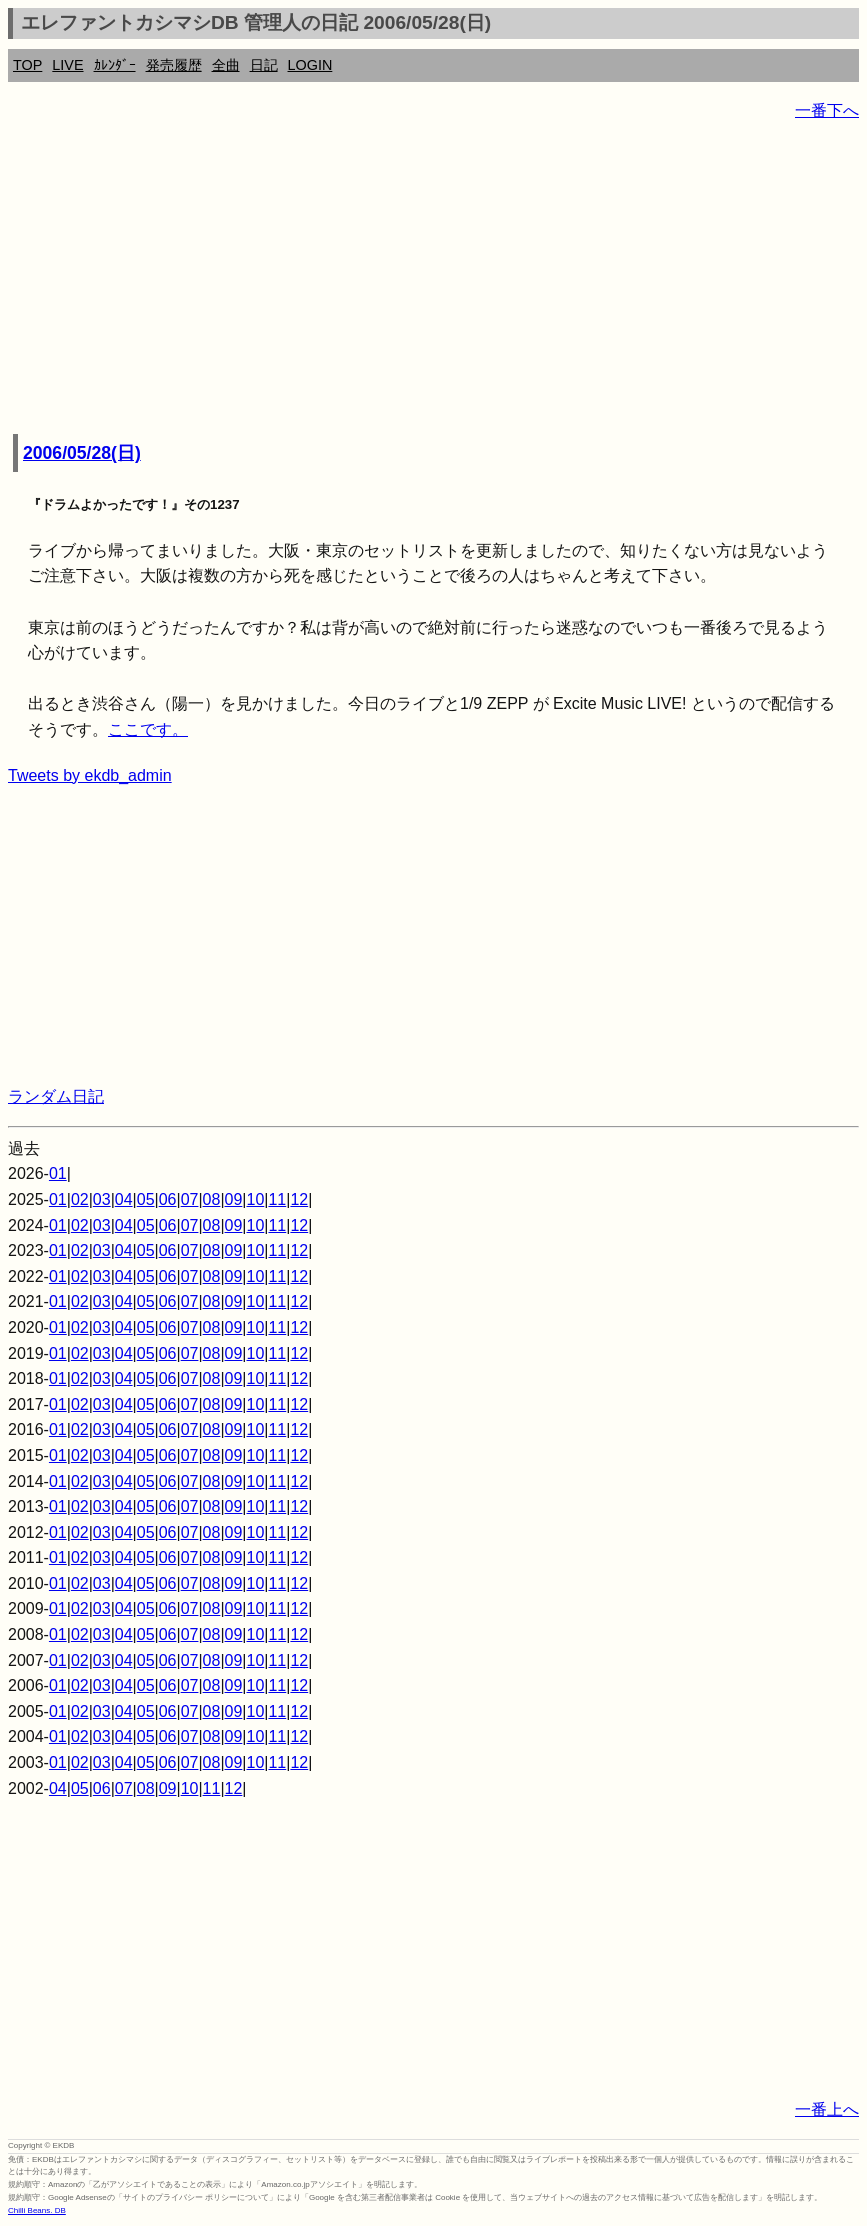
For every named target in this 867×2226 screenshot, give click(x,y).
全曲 (226, 65)
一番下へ (827, 110)
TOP (27, 65)
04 (124, 1199)
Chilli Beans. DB (37, 2210)
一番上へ (827, 2109)
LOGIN (310, 65)
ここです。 (148, 729)
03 (102, 1199)
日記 (264, 65)
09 (234, 1199)
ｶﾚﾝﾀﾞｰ (115, 65)
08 (212, 1199)
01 (58, 1173)
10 (256, 1199)
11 (277, 1199)
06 (168, 1199)
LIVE (67, 65)
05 (146, 1199)
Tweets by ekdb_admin (90, 775)
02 (80, 1199)
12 (299, 1199)
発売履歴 (174, 65)
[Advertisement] (433, 280)
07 (190, 1199)
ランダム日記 (56, 1096)
